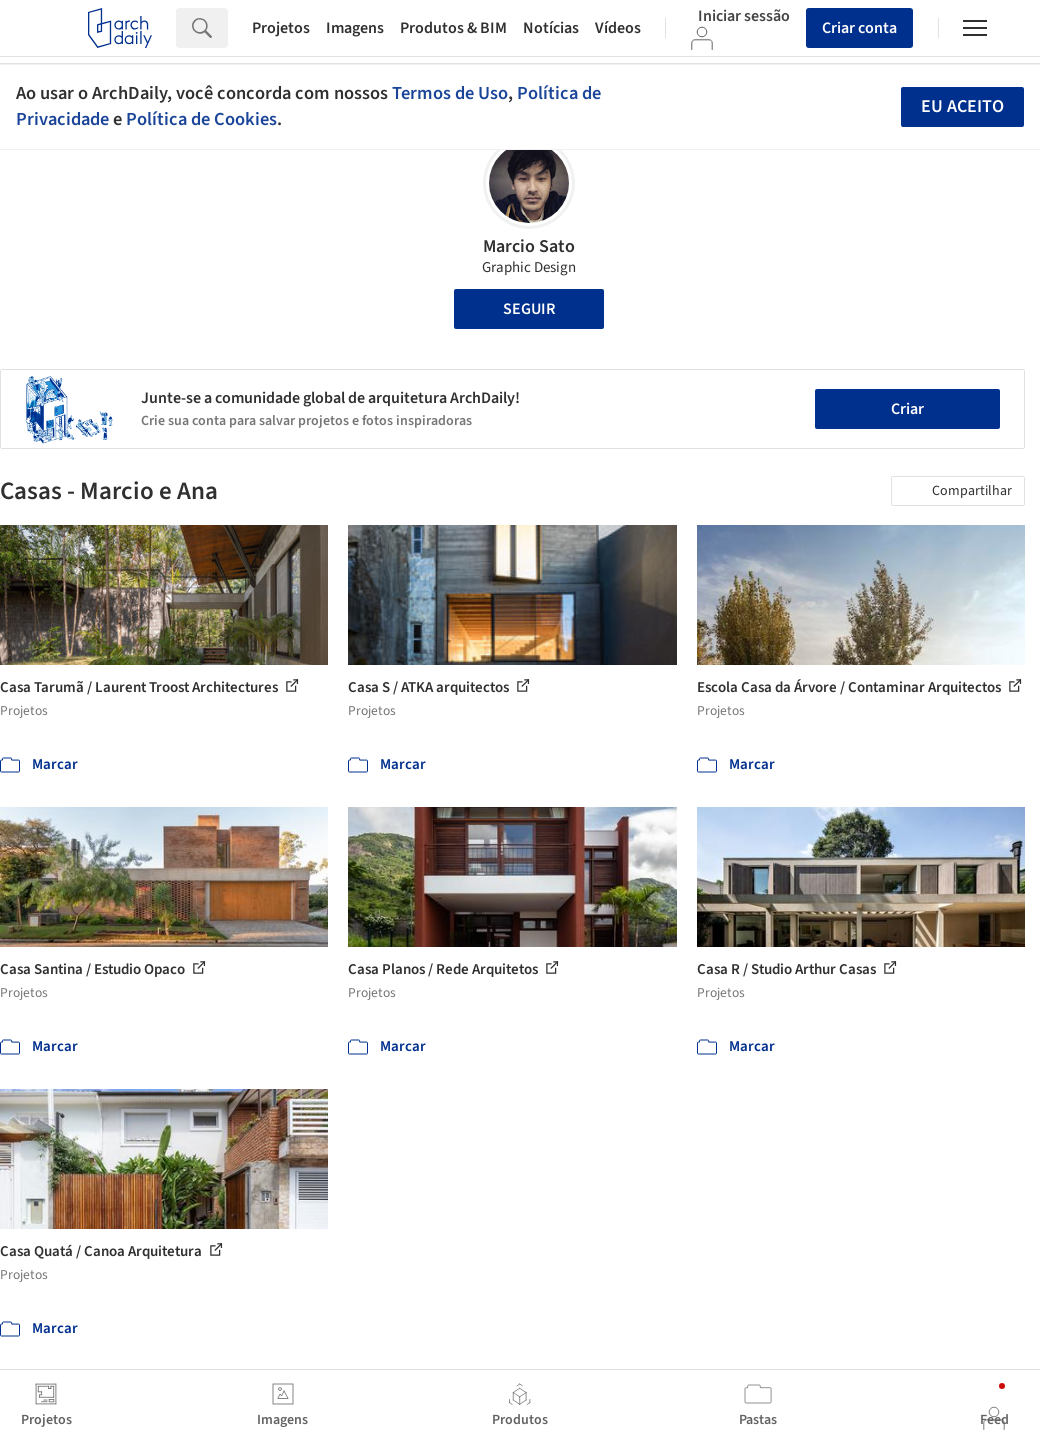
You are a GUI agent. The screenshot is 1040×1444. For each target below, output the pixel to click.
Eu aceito (962, 106)
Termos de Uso (450, 93)
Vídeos (618, 28)
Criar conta (859, 28)
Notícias (551, 28)
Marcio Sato (529, 246)
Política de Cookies (201, 119)
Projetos (281, 28)
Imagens (355, 28)
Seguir (529, 309)
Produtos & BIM (453, 28)
